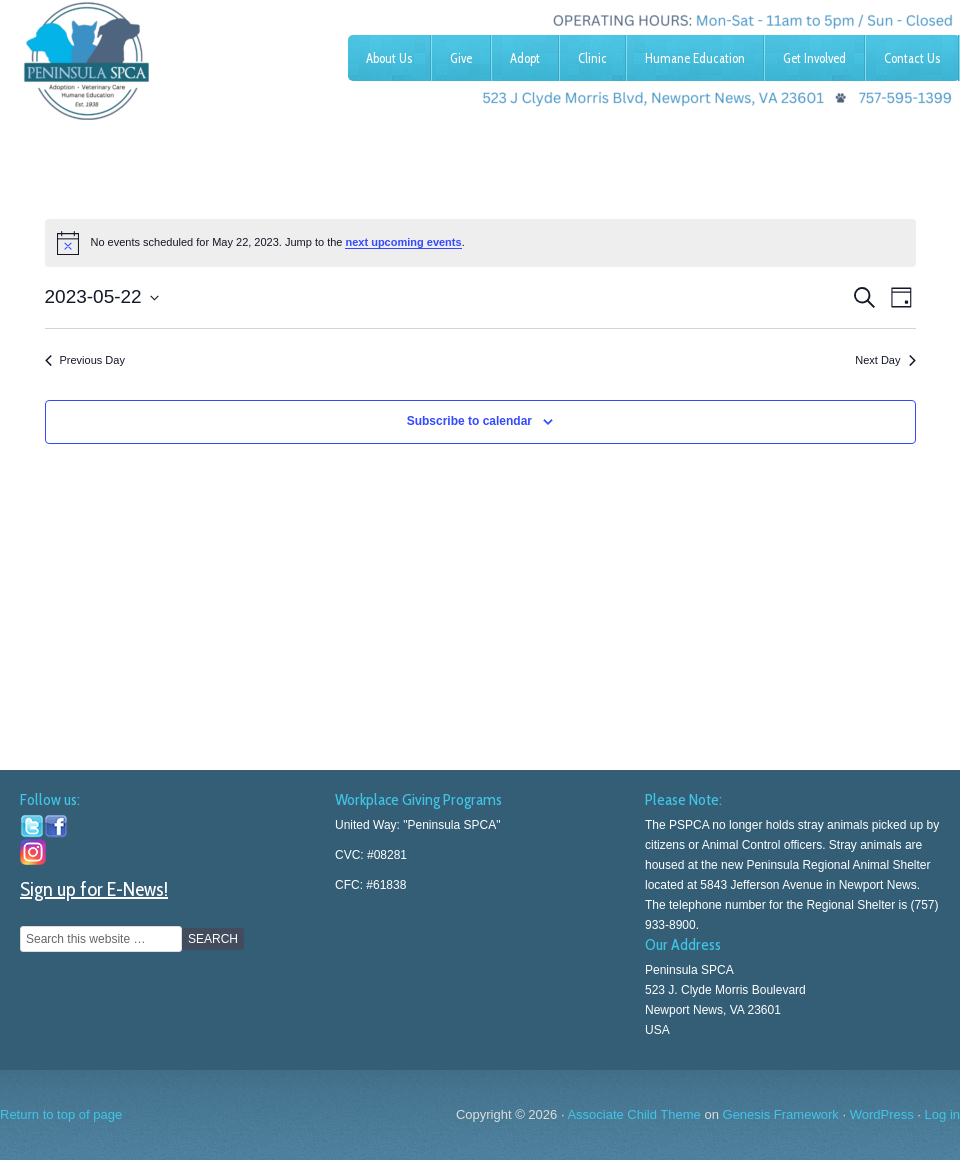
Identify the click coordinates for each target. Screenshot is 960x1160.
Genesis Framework (781, 1114)
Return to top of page (61, 1114)
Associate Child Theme (633, 1114)
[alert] (480, 243)
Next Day (885, 360)
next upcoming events (403, 242)
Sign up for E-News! (94, 889)
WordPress (882, 1114)
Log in (942, 1114)
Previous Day (85, 360)
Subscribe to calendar (469, 421)
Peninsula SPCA (150, 55)
